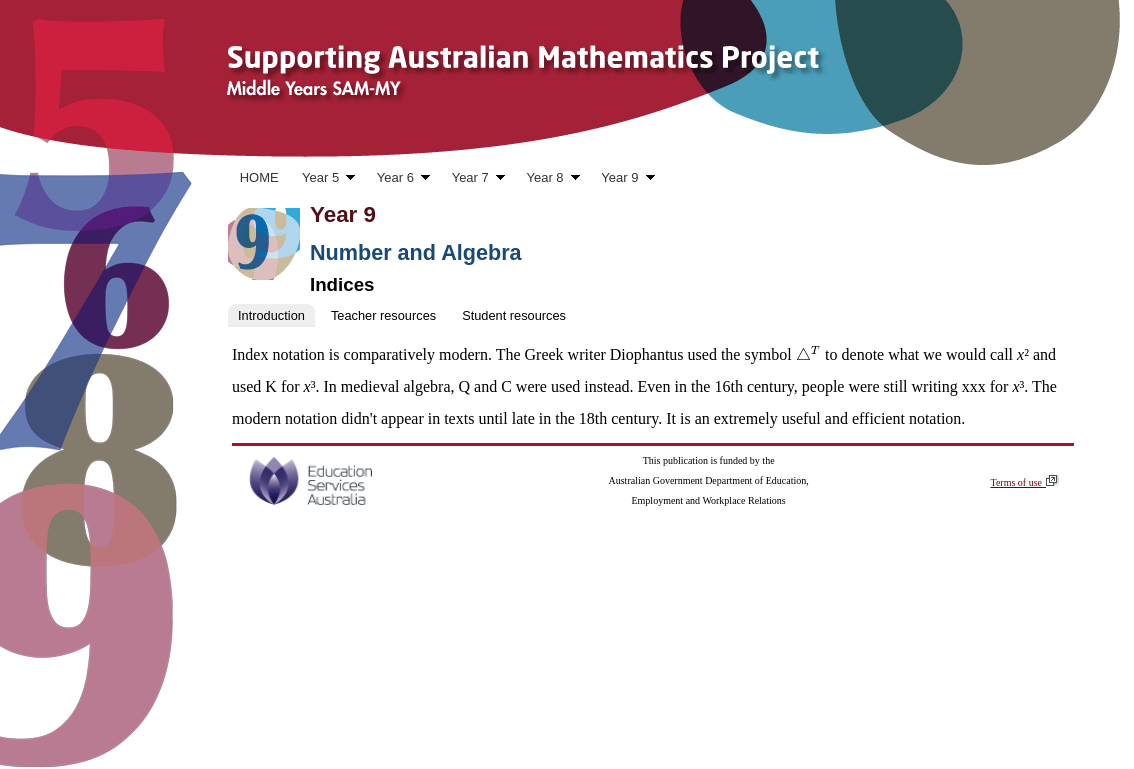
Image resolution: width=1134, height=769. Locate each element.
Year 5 (322, 180)
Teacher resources (383, 315)
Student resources (514, 315)
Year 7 (472, 180)
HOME (259, 177)
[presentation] (809, 354)
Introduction (271, 315)
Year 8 (547, 180)
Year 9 (622, 180)
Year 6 (397, 180)
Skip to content (52, 150)
